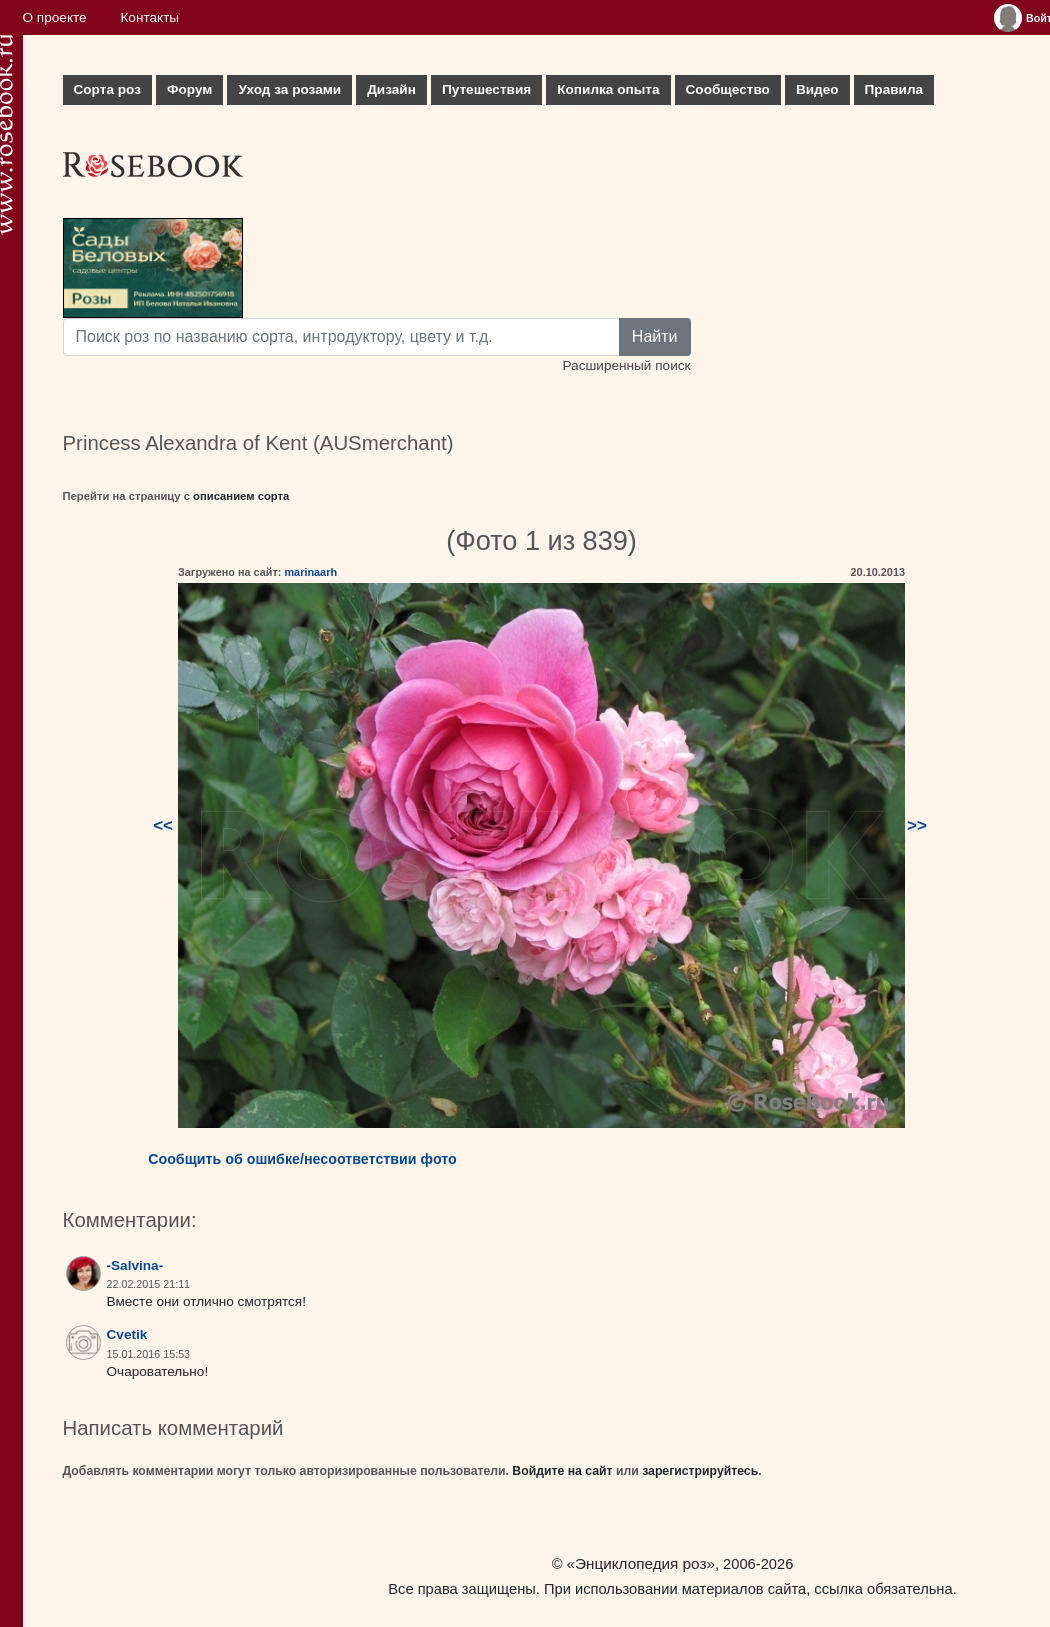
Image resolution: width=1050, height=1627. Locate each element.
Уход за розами (289, 89)
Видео (817, 89)
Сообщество (728, 89)
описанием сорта (241, 496)
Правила (894, 89)
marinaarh (310, 572)
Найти (655, 336)
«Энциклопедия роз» (641, 1563)
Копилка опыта (608, 89)
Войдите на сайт (562, 1471)
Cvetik (127, 1334)
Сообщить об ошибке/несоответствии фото (302, 1159)
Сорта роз (107, 89)
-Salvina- (135, 1265)
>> (917, 825)
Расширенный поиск (626, 365)
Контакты (149, 17)
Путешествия (486, 89)
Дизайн (391, 89)
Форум (189, 89)
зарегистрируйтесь (700, 1471)
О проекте (55, 17)
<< (163, 825)
